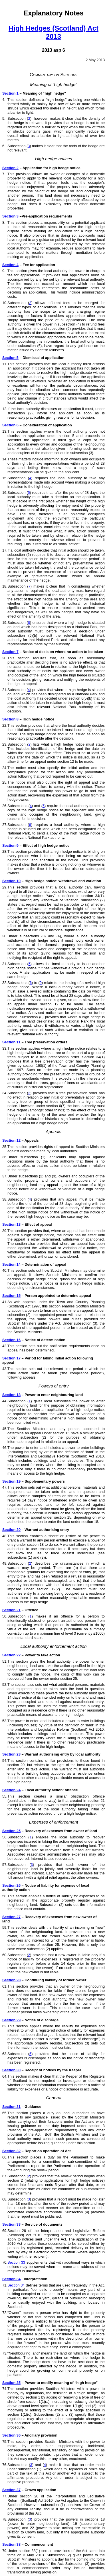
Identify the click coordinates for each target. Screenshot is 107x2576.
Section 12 (11, 1140)
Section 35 (11, 2383)
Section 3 (10, 216)
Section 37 (11, 2490)
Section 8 (10, 719)
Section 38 (11, 2544)
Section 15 (11, 1295)
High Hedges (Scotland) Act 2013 (53, 32)
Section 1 (10, 93)
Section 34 (11, 2279)
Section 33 (11, 2224)
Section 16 (11, 1340)
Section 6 (10, 425)
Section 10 (11, 881)
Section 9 (10, 845)
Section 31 (11, 2106)
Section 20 (11, 1529)
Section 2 (10, 168)
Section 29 (11, 2020)
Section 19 (11, 1481)
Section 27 (11, 1917)
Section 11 (11, 1042)
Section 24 (11, 1790)
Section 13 (11, 1224)
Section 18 (11, 1395)
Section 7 (10, 652)
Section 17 (11, 1358)
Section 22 (11, 1655)
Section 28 (11, 1980)
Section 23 (11, 1754)
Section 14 (11, 1264)
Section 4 (10, 265)
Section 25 (11, 1831)
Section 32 (11, 2151)
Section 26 (11, 1885)
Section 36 (11, 2435)
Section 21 (11, 1610)
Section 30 (11, 2070)
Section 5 (10, 358)
